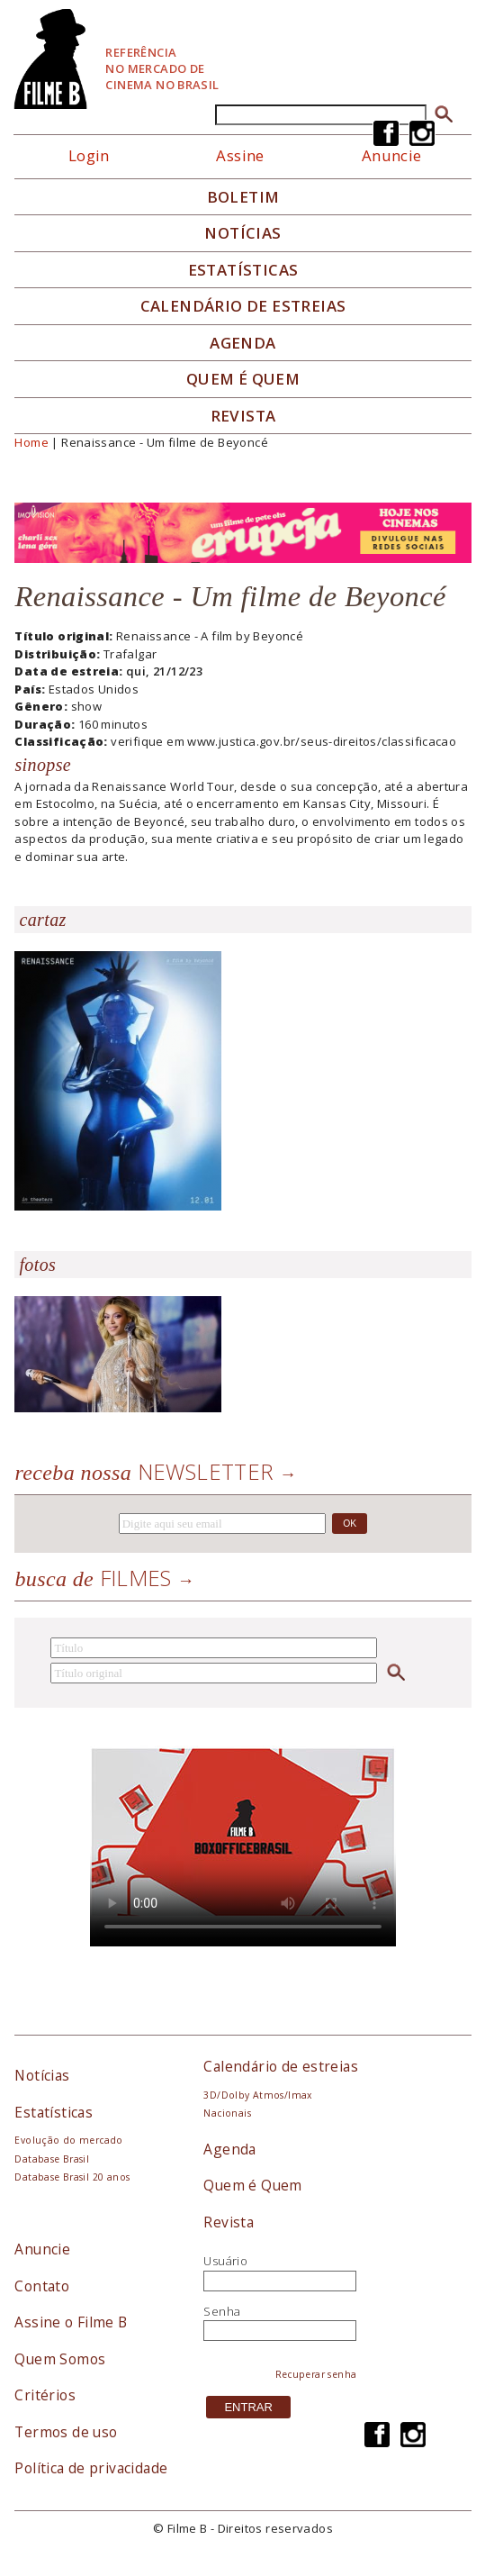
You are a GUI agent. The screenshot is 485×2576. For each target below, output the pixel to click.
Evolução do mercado (68, 2140)
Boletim (243, 197)
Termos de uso (65, 2432)
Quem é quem (243, 379)
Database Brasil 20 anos (72, 2177)
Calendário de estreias (280, 2066)
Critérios (45, 2395)
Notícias (242, 233)
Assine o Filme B (70, 2322)
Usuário (225, 2261)
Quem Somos (59, 2359)
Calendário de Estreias (243, 306)
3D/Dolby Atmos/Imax (257, 2095)
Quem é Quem (252, 2185)
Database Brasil (51, 2159)
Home (31, 442)
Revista (243, 416)
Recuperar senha (316, 2374)
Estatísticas (243, 270)
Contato (41, 2286)
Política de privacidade (90, 2468)
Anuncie (42, 2249)
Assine (240, 155)
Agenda (242, 343)
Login (89, 155)
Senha (221, 2311)
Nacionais (227, 2113)
